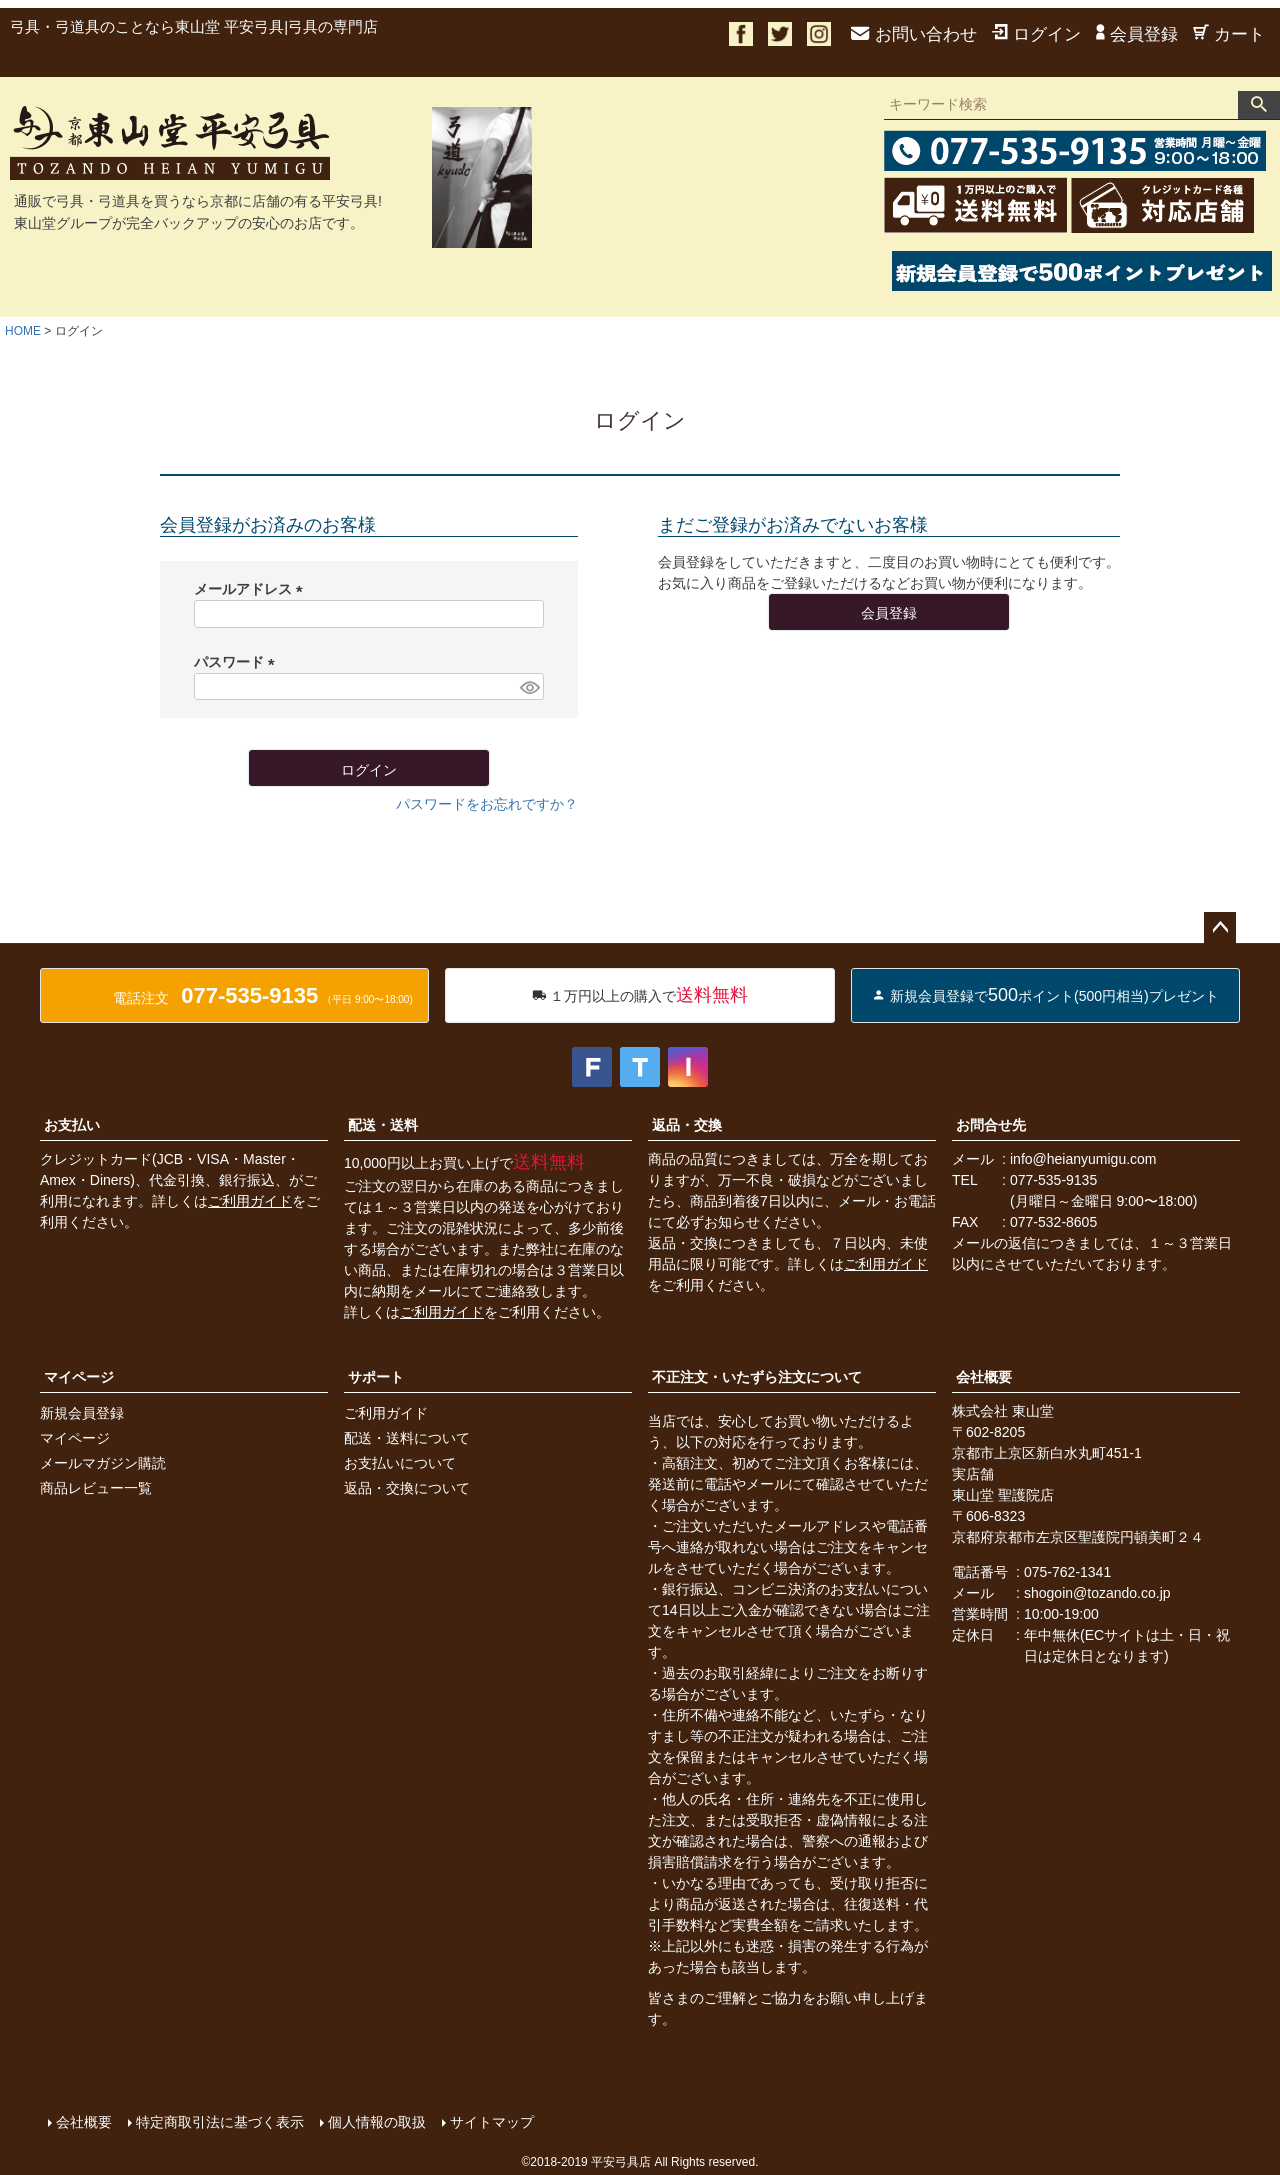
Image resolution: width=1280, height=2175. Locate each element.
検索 (1259, 105)
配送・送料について (407, 1438)
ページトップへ (1220, 928)
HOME (23, 331)
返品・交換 (687, 1125)
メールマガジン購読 (103, 1463)
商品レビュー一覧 (96, 1488)
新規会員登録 (82, 1413)
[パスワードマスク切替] (529, 687)
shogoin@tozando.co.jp (1097, 1593)
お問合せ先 (991, 1125)
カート (1229, 34)
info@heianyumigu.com (1083, 1159)
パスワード (238, 662)
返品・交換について (407, 1488)
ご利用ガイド (250, 1201)
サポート (376, 1377)
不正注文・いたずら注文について (757, 1377)
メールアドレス (252, 589)
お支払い (72, 1125)
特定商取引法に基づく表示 (220, 2122)
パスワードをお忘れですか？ (487, 804)
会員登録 (1137, 34)
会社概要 (984, 1377)
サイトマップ (492, 2122)
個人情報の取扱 (377, 2122)
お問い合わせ (914, 34)
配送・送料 (383, 1125)
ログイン (1036, 34)
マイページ (79, 1377)
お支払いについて (400, 1463)
